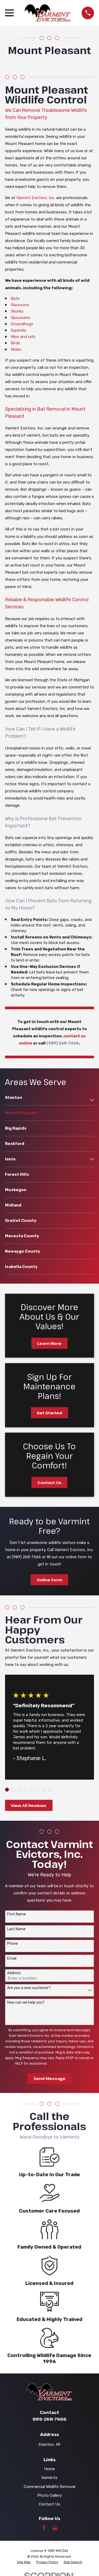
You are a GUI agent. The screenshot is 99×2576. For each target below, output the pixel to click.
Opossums (20, 317)
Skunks (17, 311)
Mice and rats (23, 336)
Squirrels (18, 330)
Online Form (49, 1579)
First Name (16, 1914)
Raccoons (20, 304)
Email (11, 1958)
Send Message (49, 2078)
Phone (12, 1944)
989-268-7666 (49, 2419)
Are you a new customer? (29, 1988)
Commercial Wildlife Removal (49, 2486)
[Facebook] (44, 2528)
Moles (16, 349)
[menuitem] (46, 1100)
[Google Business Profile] (55, 2528)
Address (14, 1973)
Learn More (49, 1343)
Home (49, 2469)
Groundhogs (22, 324)
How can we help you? (26, 2002)
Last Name (16, 1929)
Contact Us (49, 1482)
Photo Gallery (49, 2495)
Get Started (49, 1412)
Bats (15, 298)
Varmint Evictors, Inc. (35, 197)
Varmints (49, 2477)
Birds (15, 343)
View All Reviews (28, 1805)
